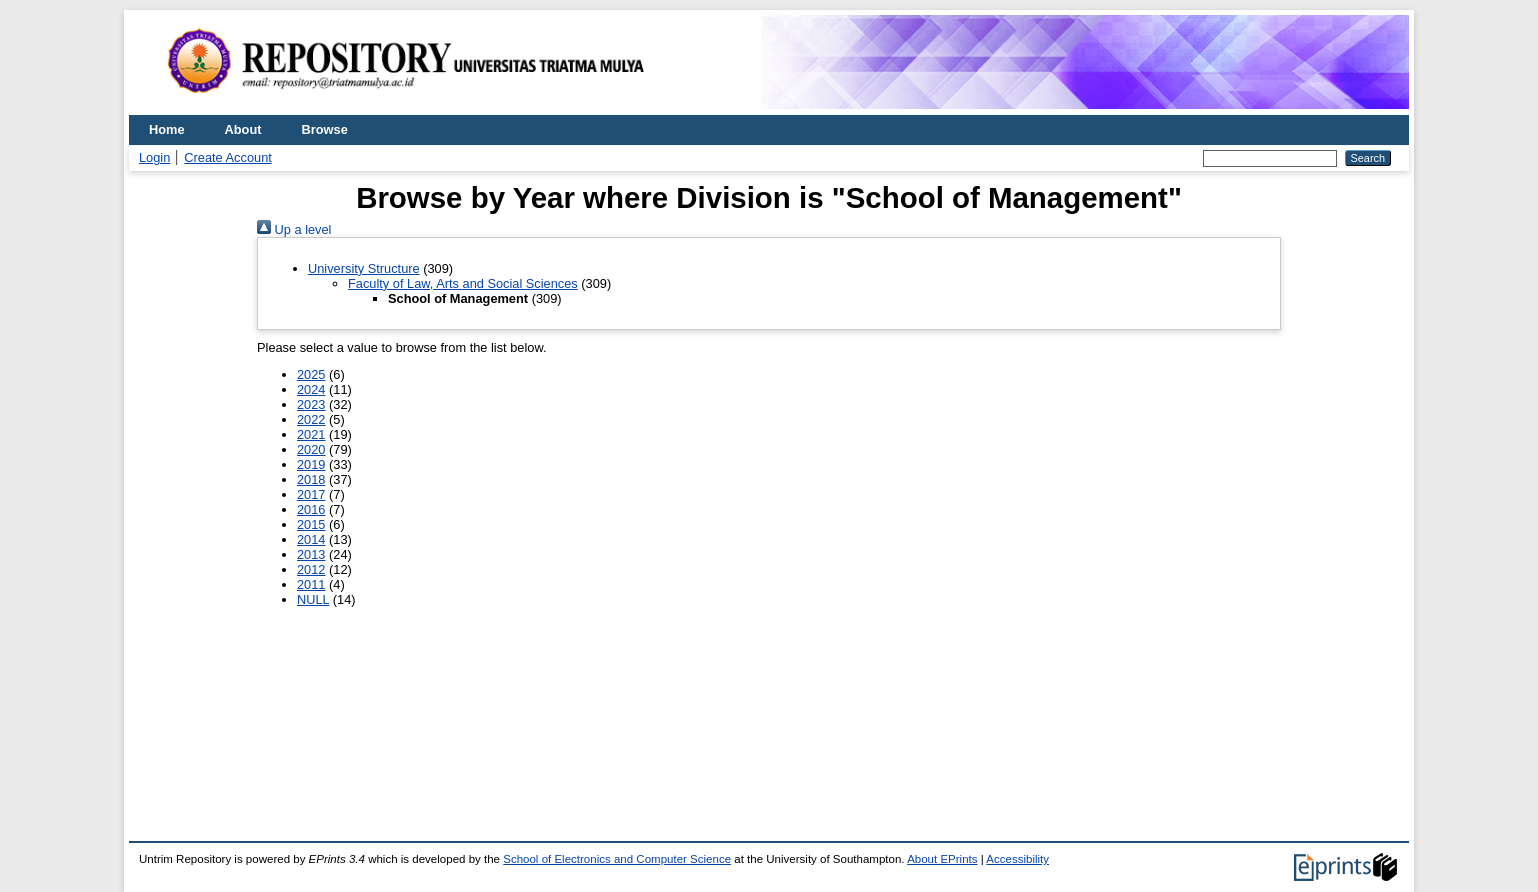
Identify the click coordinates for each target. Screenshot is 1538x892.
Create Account (228, 157)
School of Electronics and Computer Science (617, 859)
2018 (311, 479)
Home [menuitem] (167, 129)
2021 (311, 434)
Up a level (294, 229)
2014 (311, 539)
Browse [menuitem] (325, 129)
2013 (311, 554)
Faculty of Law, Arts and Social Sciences (463, 283)
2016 (311, 509)
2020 (311, 449)
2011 (311, 584)
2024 (311, 389)
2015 (311, 524)
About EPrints (942, 859)
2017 (311, 494)
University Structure (364, 268)
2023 (311, 404)
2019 (311, 464)
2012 (311, 569)
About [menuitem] (243, 129)
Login (154, 157)
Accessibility (1017, 859)
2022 (311, 419)
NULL (313, 599)
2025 (311, 374)
